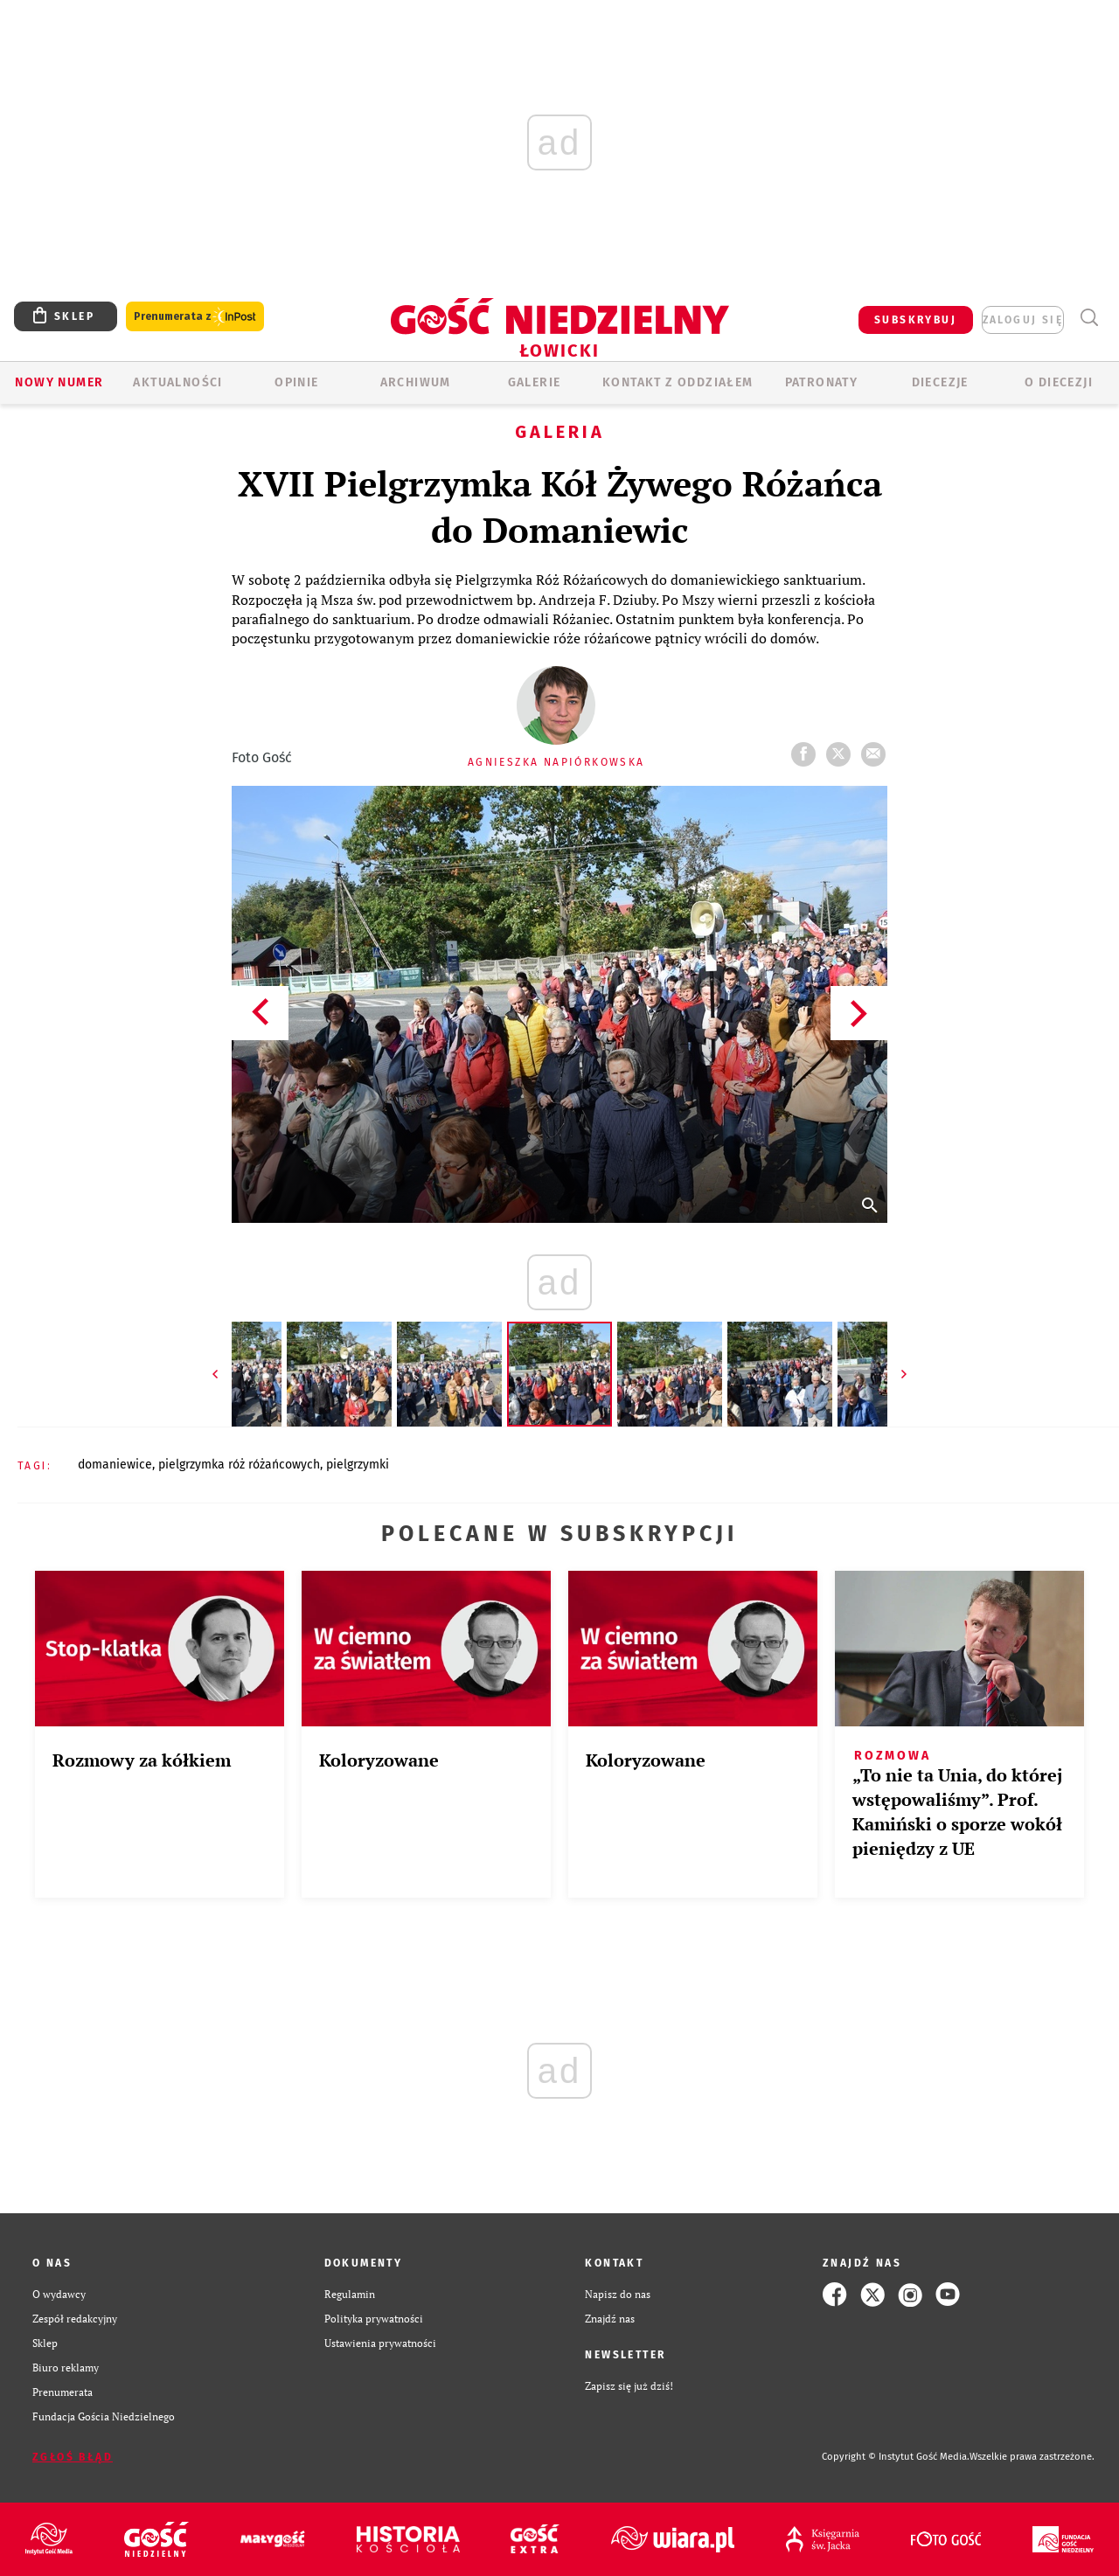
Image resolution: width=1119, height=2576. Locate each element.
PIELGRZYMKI (357, 1464)
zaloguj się (1023, 320)
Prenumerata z (195, 317)
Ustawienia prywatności (380, 2343)
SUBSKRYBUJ (915, 320)
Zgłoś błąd (72, 2457)
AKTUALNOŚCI (177, 382)
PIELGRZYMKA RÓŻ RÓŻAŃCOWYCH (239, 1464)
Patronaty (821, 382)
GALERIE (534, 382)
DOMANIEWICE (115, 1464)
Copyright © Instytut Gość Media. (896, 2456)
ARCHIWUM (415, 382)
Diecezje (940, 382)
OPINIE (296, 382)
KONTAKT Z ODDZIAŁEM (678, 382)
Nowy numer (59, 382)
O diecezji (1059, 382)
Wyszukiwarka (1089, 318)
